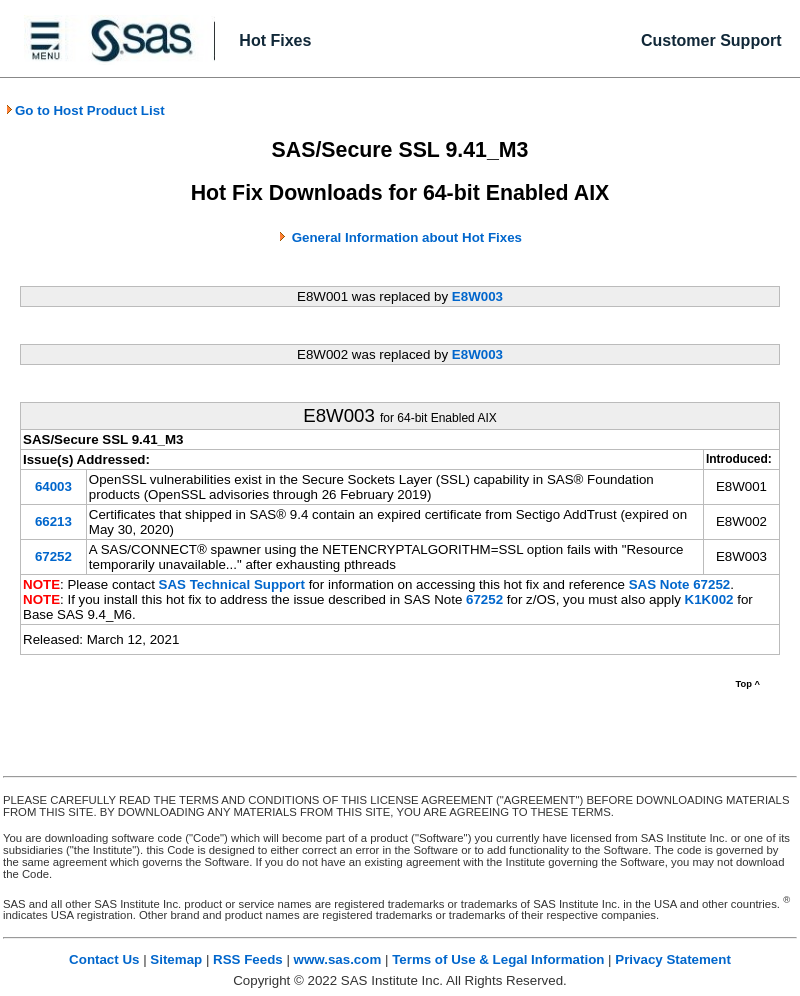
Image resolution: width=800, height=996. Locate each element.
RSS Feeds (248, 959)
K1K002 (709, 599)
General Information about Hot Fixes (407, 237)
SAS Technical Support (232, 584)
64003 (53, 486)
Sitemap (176, 959)
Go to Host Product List (85, 110)
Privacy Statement (673, 959)
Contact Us (104, 959)
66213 (53, 521)
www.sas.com (338, 959)
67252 (53, 556)
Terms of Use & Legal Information (498, 959)
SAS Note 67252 (680, 584)
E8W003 (477, 296)
